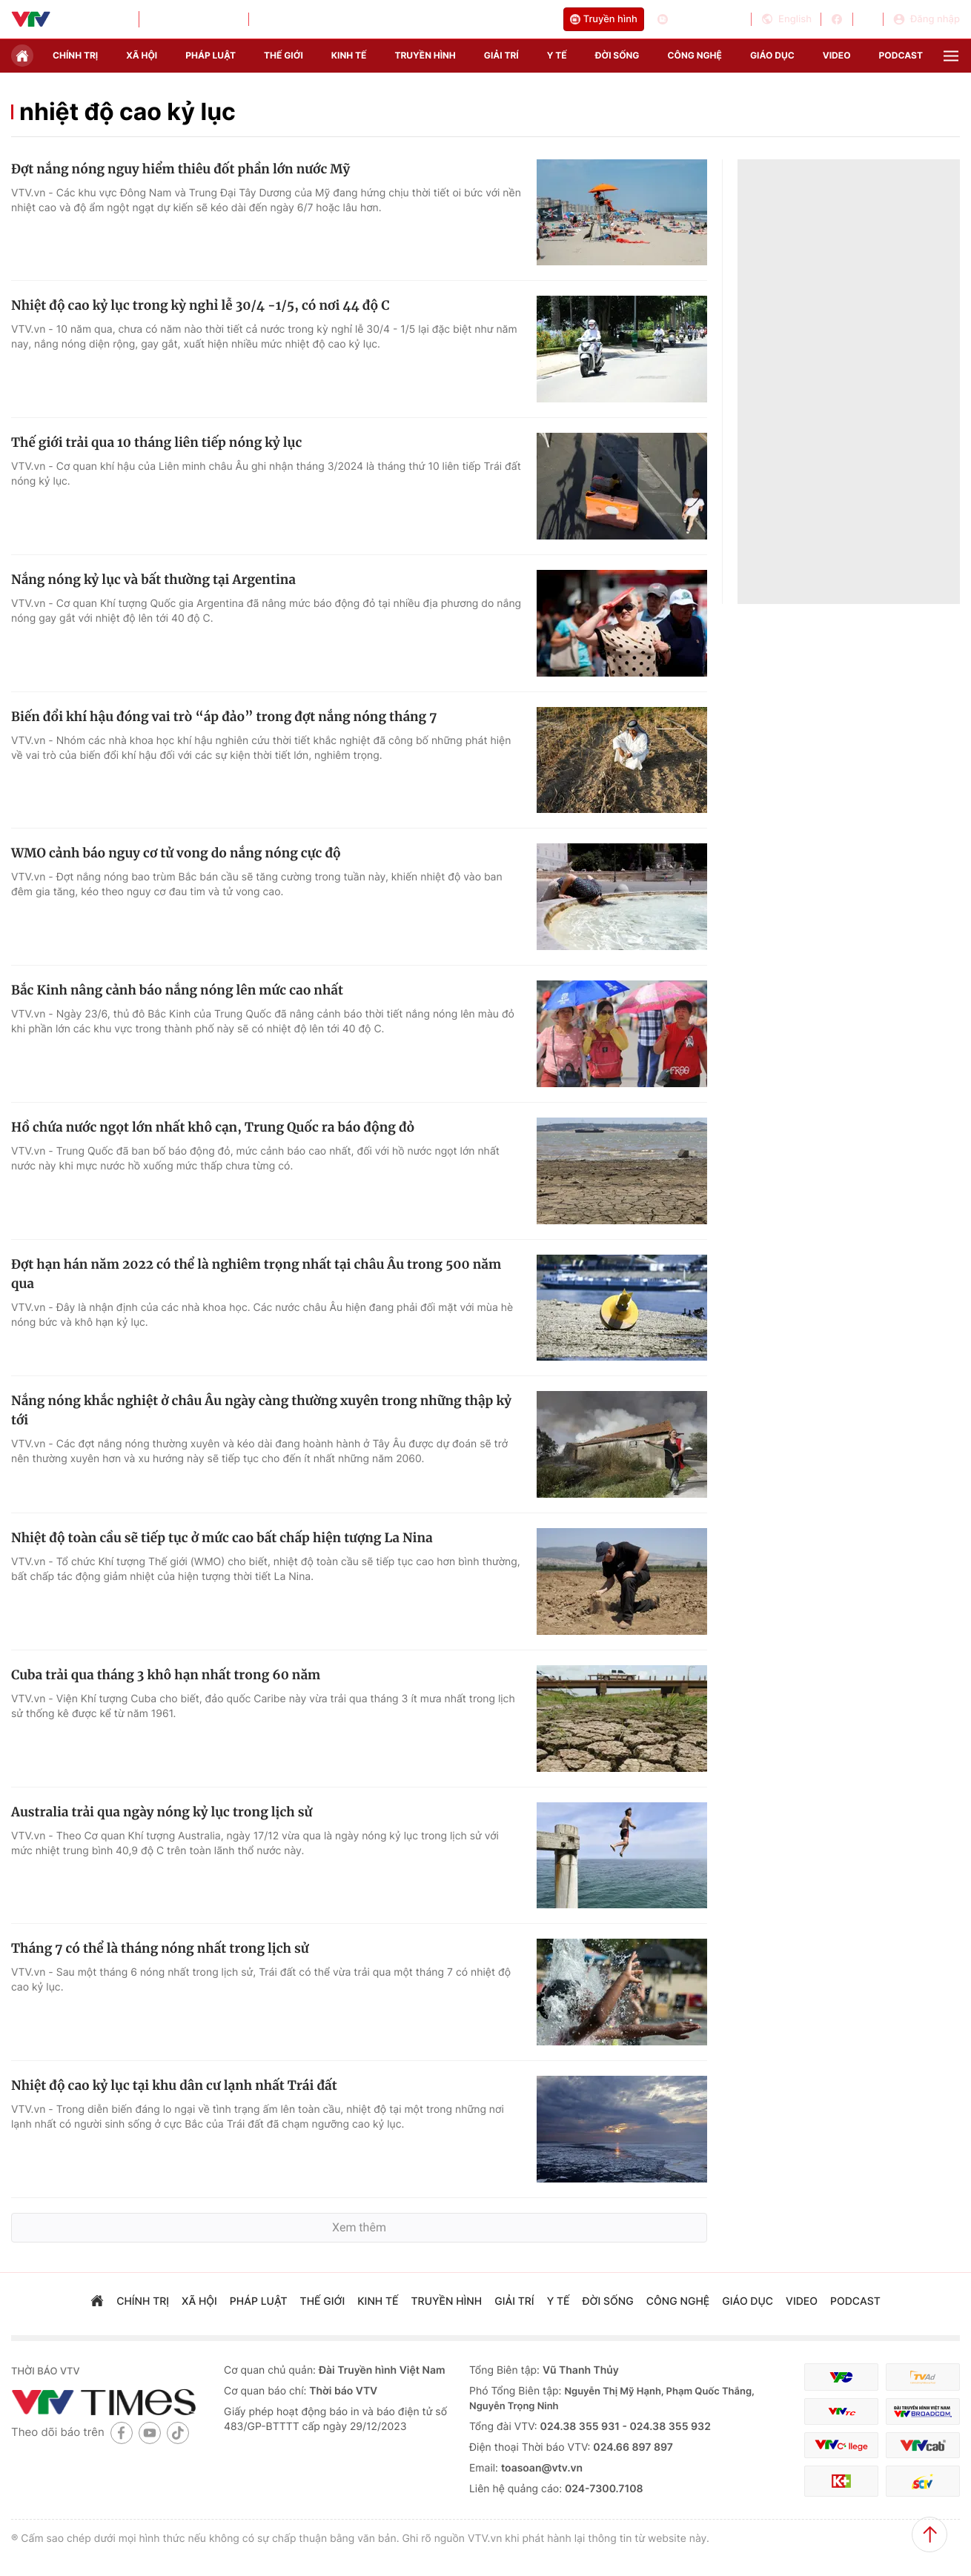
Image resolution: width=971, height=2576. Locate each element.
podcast (901, 55)
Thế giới (283, 55)
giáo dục (772, 55)
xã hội (141, 55)
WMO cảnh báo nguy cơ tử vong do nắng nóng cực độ (176, 853)
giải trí (501, 55)
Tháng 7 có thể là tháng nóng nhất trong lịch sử (160, 1948)
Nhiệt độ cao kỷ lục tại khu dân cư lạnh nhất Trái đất (174, 2085)
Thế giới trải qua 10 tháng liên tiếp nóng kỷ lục (156, 442)
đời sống (617, 55)
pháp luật (210, 55)
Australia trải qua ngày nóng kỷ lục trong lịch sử (161, 1812)
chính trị (75, 55)
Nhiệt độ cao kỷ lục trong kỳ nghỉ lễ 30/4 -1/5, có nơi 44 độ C (200, 305)
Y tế (557, 55)
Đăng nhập (926, 19)
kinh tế (349, 55)
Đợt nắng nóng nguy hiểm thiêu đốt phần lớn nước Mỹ (180, 169)
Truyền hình (603, 19)
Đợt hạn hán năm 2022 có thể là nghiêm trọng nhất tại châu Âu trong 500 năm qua (256, 1274)
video (837, 55)
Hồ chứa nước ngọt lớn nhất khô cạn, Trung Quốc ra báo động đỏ (212, 1127)
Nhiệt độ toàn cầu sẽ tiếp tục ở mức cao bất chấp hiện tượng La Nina (222, 1538)
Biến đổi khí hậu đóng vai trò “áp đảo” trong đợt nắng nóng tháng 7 (224, 716)
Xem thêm (359, 2227)
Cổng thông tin (699, 19)
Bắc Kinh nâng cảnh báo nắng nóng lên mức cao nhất (177, 990)
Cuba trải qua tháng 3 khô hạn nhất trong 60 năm (165, 1675)
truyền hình (424, 55)
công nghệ (695, 55)
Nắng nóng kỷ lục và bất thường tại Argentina (153, 579)
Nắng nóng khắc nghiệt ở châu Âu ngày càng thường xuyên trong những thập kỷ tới (261, 1410)
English (786, 19)
